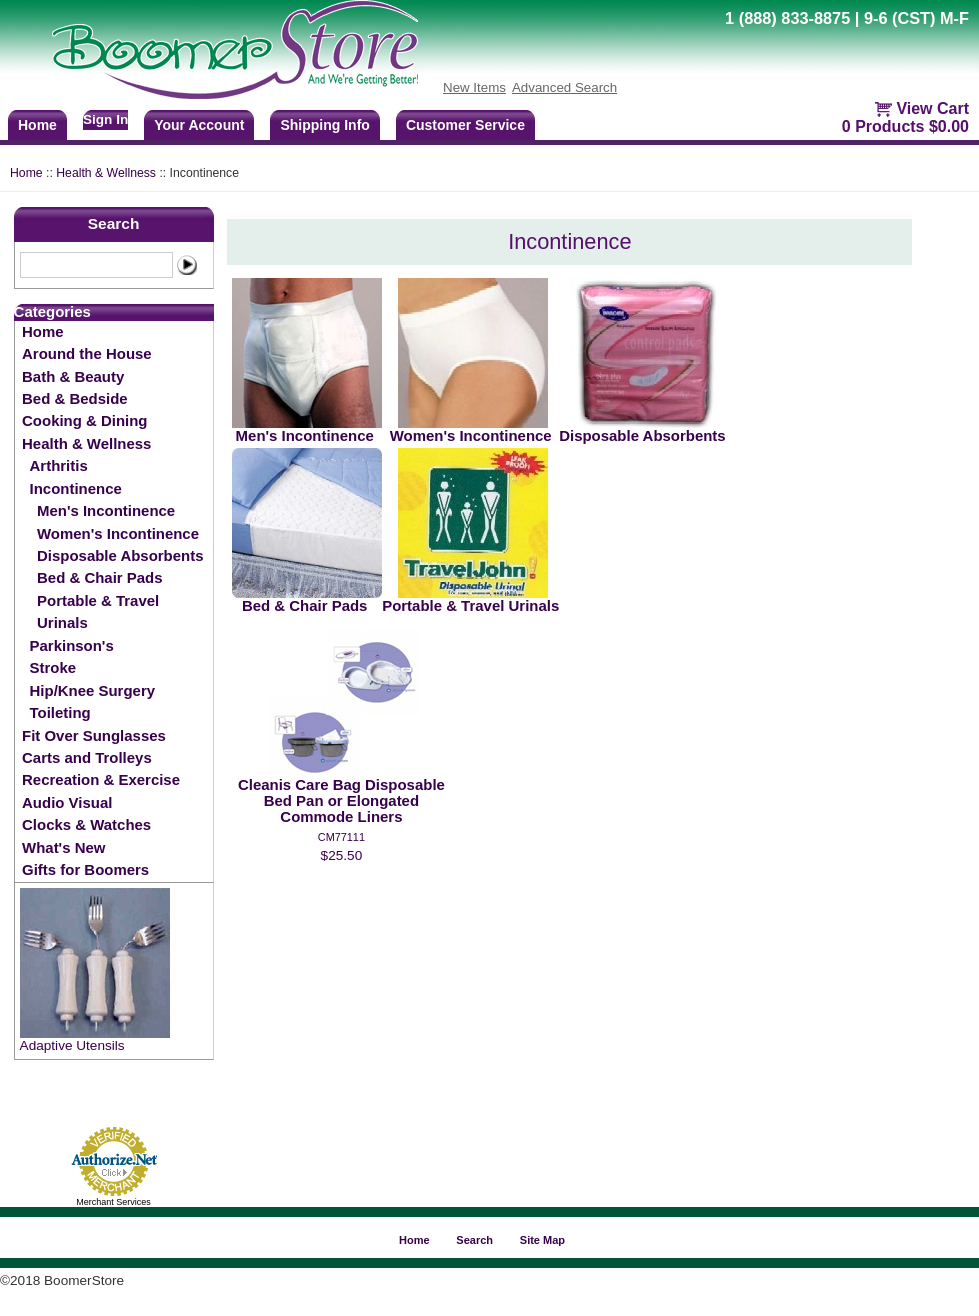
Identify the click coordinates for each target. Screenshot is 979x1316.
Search (114, 223)
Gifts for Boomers (85, 869)
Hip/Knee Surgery (92, 690)
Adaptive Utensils (72, 1045)
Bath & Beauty (73, 376)
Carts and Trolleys (87, 757)
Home (26, 173)
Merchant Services (113, 1202)
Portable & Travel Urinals (98, 611)
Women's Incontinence (118, 533)
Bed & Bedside (75, 398)
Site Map (542, 1240)
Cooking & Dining (84, 420)
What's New (63, 847)
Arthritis (59, 465)
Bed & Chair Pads (99, 577)
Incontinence (76, 488)
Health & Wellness (106, 173)
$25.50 (342, 855)
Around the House (87, 353)
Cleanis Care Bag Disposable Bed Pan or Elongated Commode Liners (341, 801)
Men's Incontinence (106, 510)
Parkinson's (72, 645)
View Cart (932, 108)
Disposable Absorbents (120, 555)
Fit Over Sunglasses (94, 735)
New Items (474, 87)
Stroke (53, 667)
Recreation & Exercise (101, 779)
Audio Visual (67, 802)
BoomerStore (236, 50)
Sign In (105, 119)
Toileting (60, 712)
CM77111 (341, 837)
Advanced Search (564, 87)
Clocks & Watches (86, 824)
